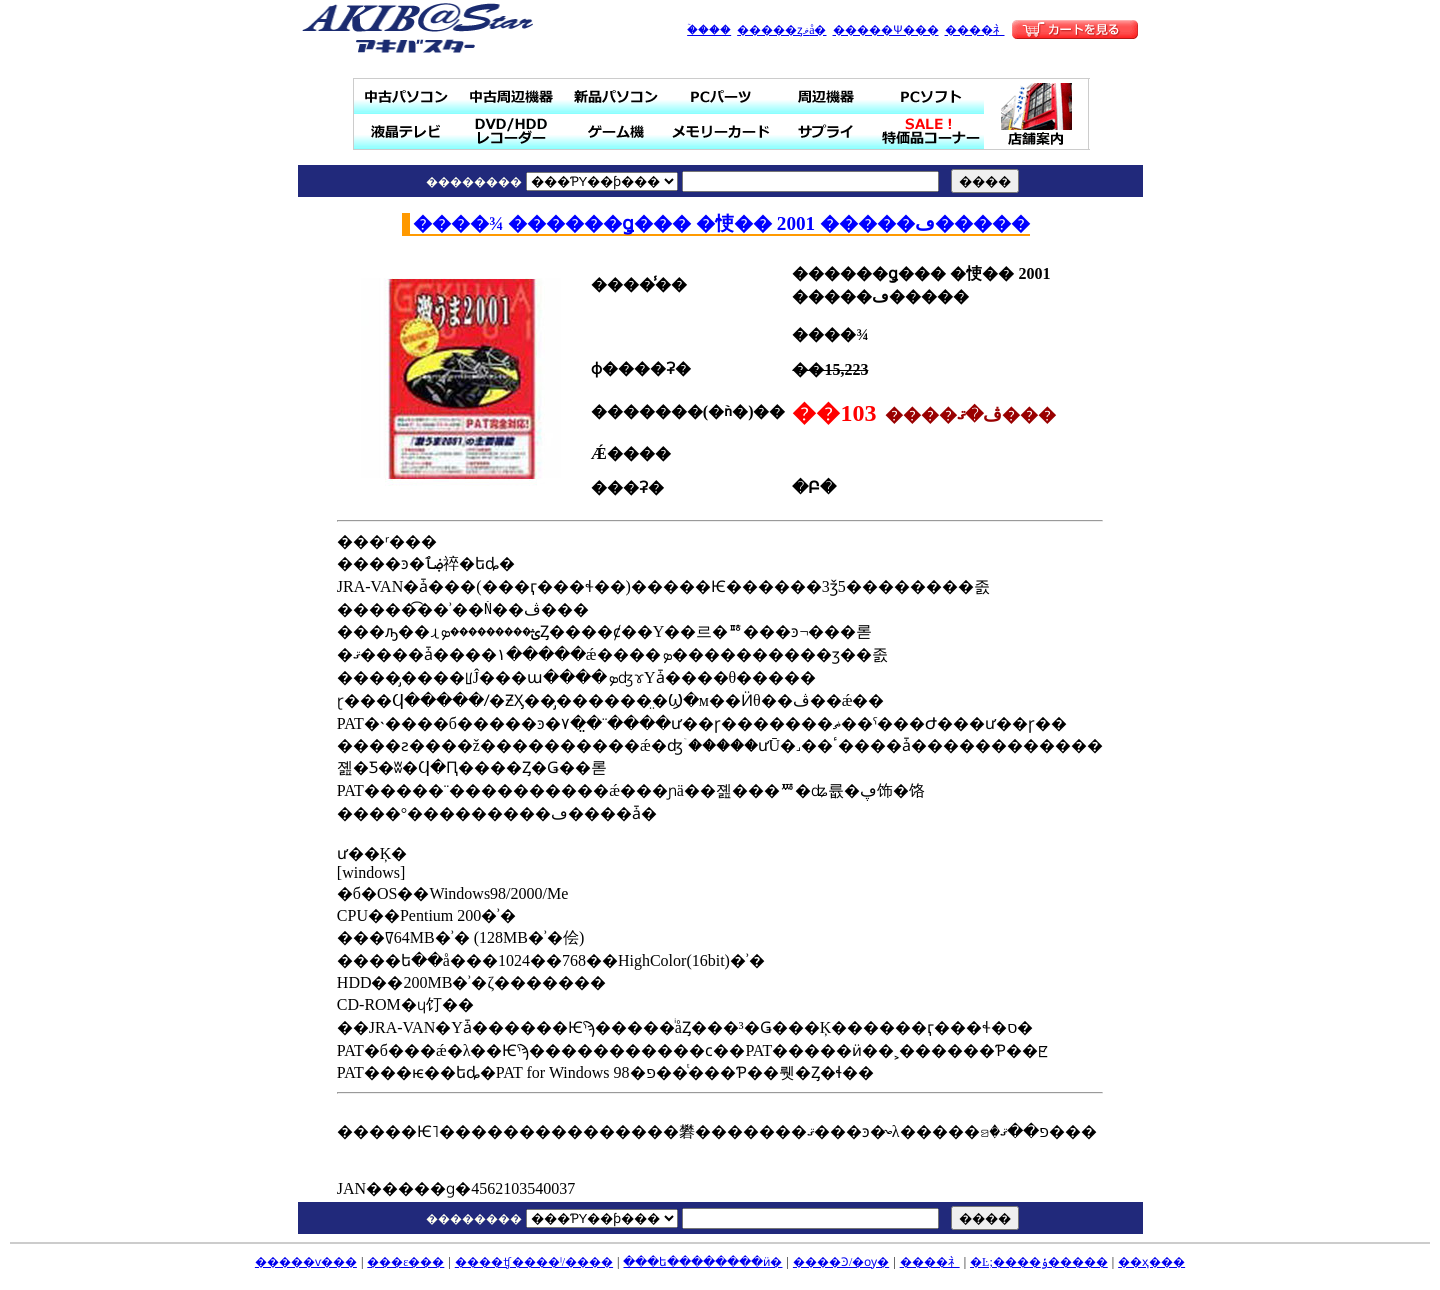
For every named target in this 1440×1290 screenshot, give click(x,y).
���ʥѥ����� (616, 96)
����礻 (975, 30)
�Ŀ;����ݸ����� (1039, 1262)
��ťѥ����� (406, 96)
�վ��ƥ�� (406, 131)
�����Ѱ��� (886, 30)
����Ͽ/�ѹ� (841, 1262)
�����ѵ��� (306, 1262)
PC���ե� (931, 96)
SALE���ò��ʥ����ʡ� (931, 131)
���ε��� (405, 1262)
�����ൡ (616, 131)
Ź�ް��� (1037, 114)
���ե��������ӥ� (702, 1262)
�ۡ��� (709, 30)
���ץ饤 (826, 131)
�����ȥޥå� (781, 30)
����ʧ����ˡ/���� (534, 1262)
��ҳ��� (1151, 1262)
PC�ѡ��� (721, 96)
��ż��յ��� (511, 96)
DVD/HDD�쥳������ (511, 131)
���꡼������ (721, 131)
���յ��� (826, 96)
